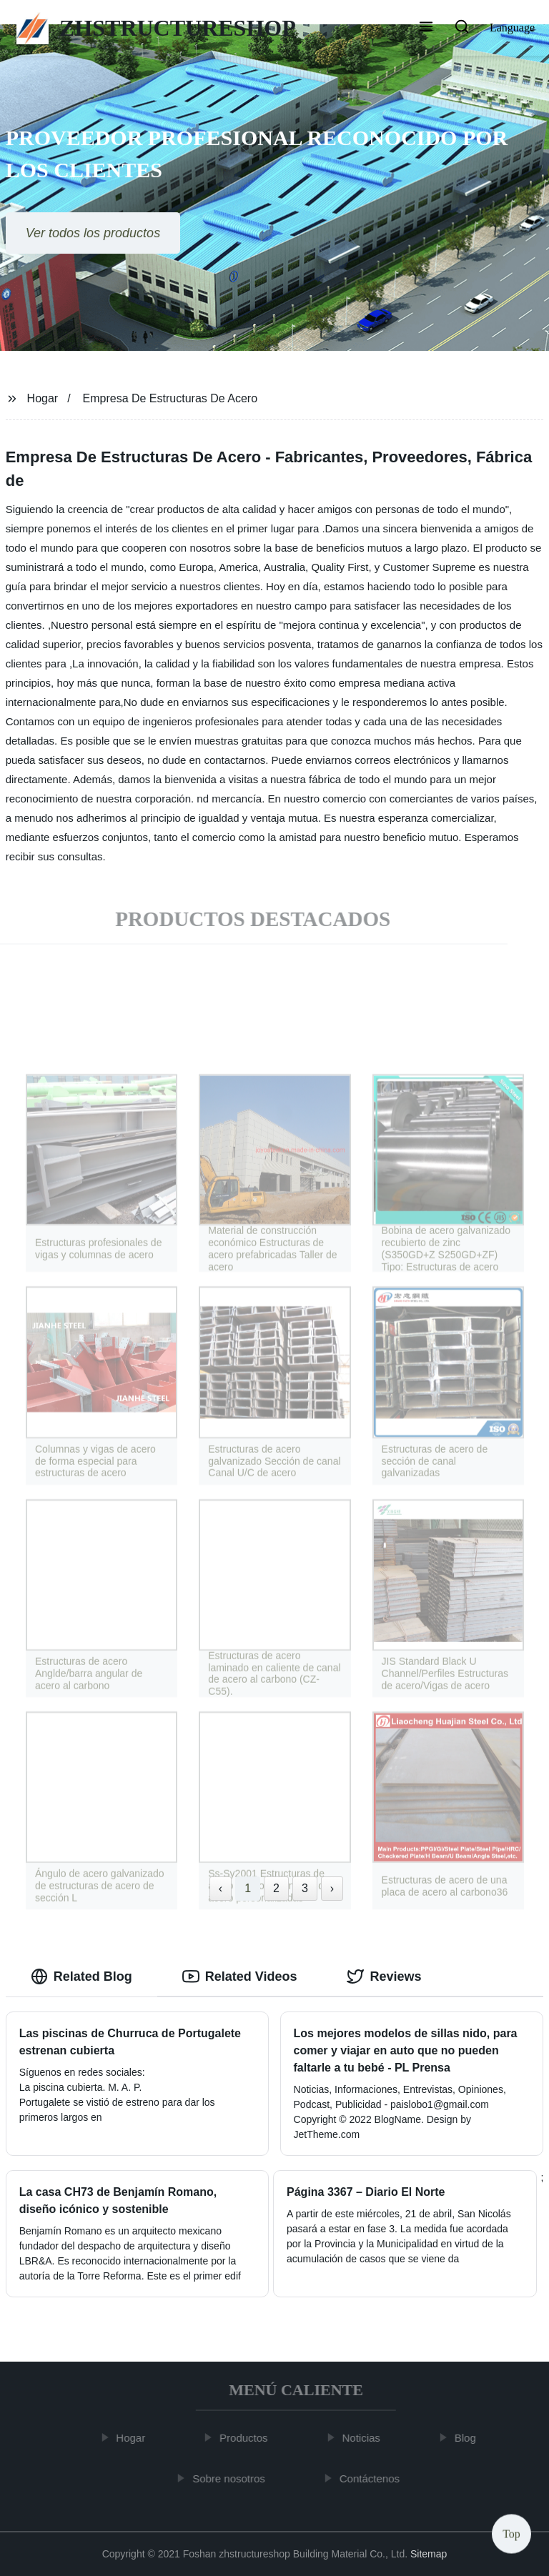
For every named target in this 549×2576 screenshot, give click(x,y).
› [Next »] (332, 1888)
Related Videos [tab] (239, 1976)
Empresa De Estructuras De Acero (170, 398)
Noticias (366, 2438)
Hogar (43, 398)
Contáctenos (374, 2478)
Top (511, 2533)
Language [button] (512, 27)
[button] (426, 28)
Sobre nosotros (233, 2478)
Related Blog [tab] (81, 1976)
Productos (248, 2438)
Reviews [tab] (384, 1976)
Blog (470, 2438)
